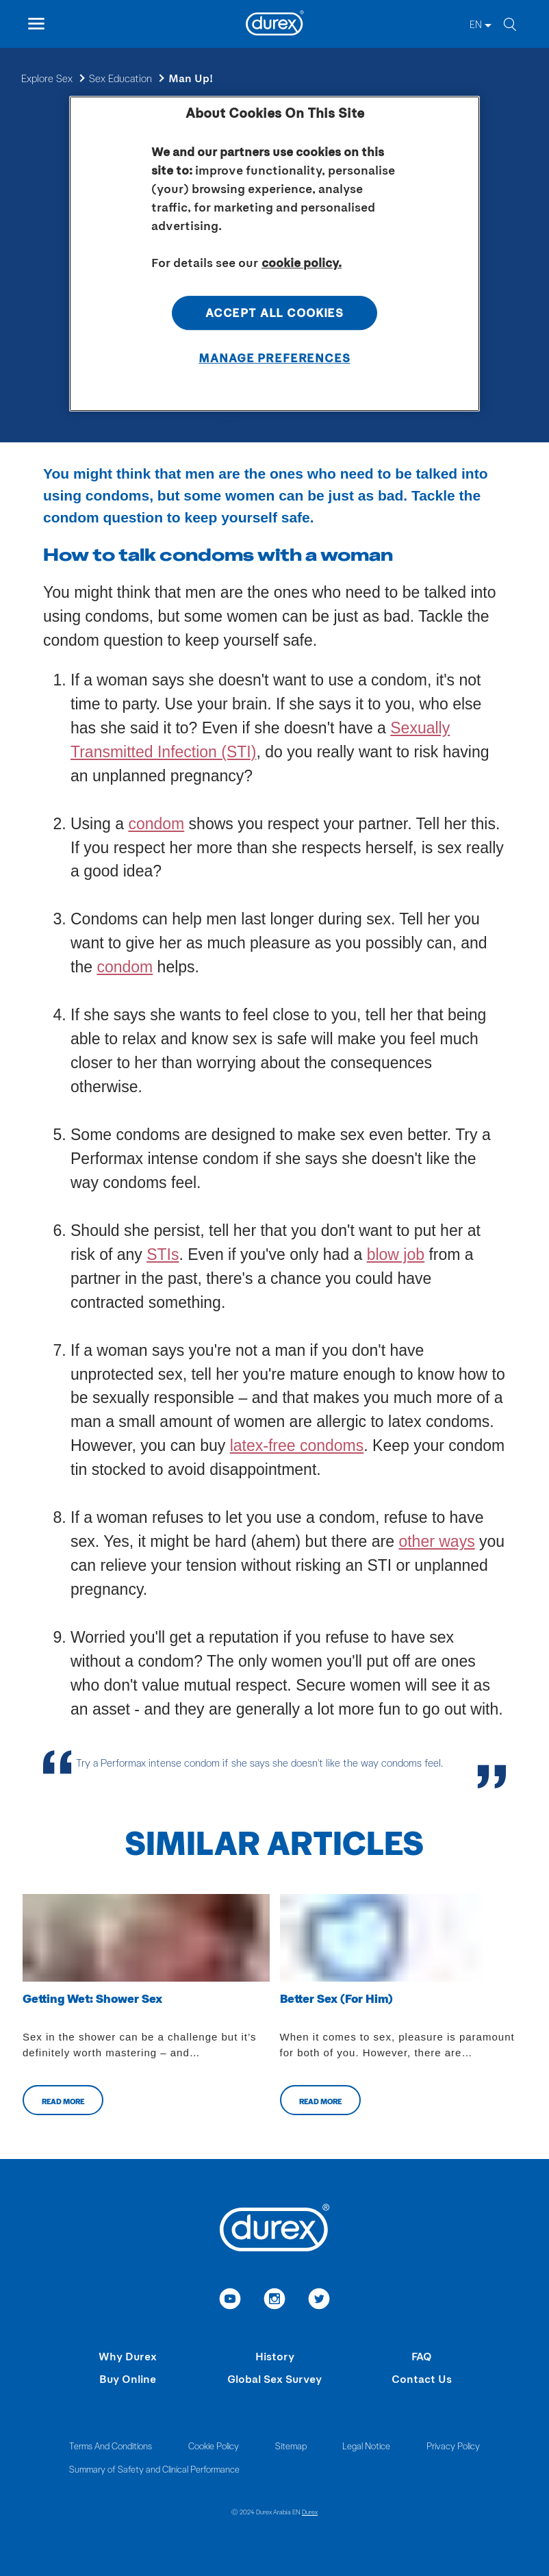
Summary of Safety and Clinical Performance (154, 2469)
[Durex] (275, 25)
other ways (436, 1541)
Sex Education (120, 78)
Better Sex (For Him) (336, 1998)
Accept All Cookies (274, 312)
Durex (310, 2512)
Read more (63, 2101)
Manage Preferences (274, 357)
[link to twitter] (319, 2301)
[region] (274, 254)
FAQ (421, 2355)
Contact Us (422, 2378)
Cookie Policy (213, 2445)
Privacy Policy (453, 2445)
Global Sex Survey (274, 2378)
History (274, 2355)
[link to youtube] (230, 2301)
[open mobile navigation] (35, 24)
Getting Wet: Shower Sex (92, 1998)
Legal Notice (366, 2445)
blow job (395, 1254)
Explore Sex (47, 78)
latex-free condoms (297, 1445)
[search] (509, 23)
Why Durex (128, 2355)
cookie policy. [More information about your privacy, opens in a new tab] (301, 262)
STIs (162, 1254)
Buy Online (127, 2378)
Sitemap (291, 2445)
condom (156, 824)
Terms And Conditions (110, 2445)
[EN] (480, 24)
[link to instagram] (275, 2301)
